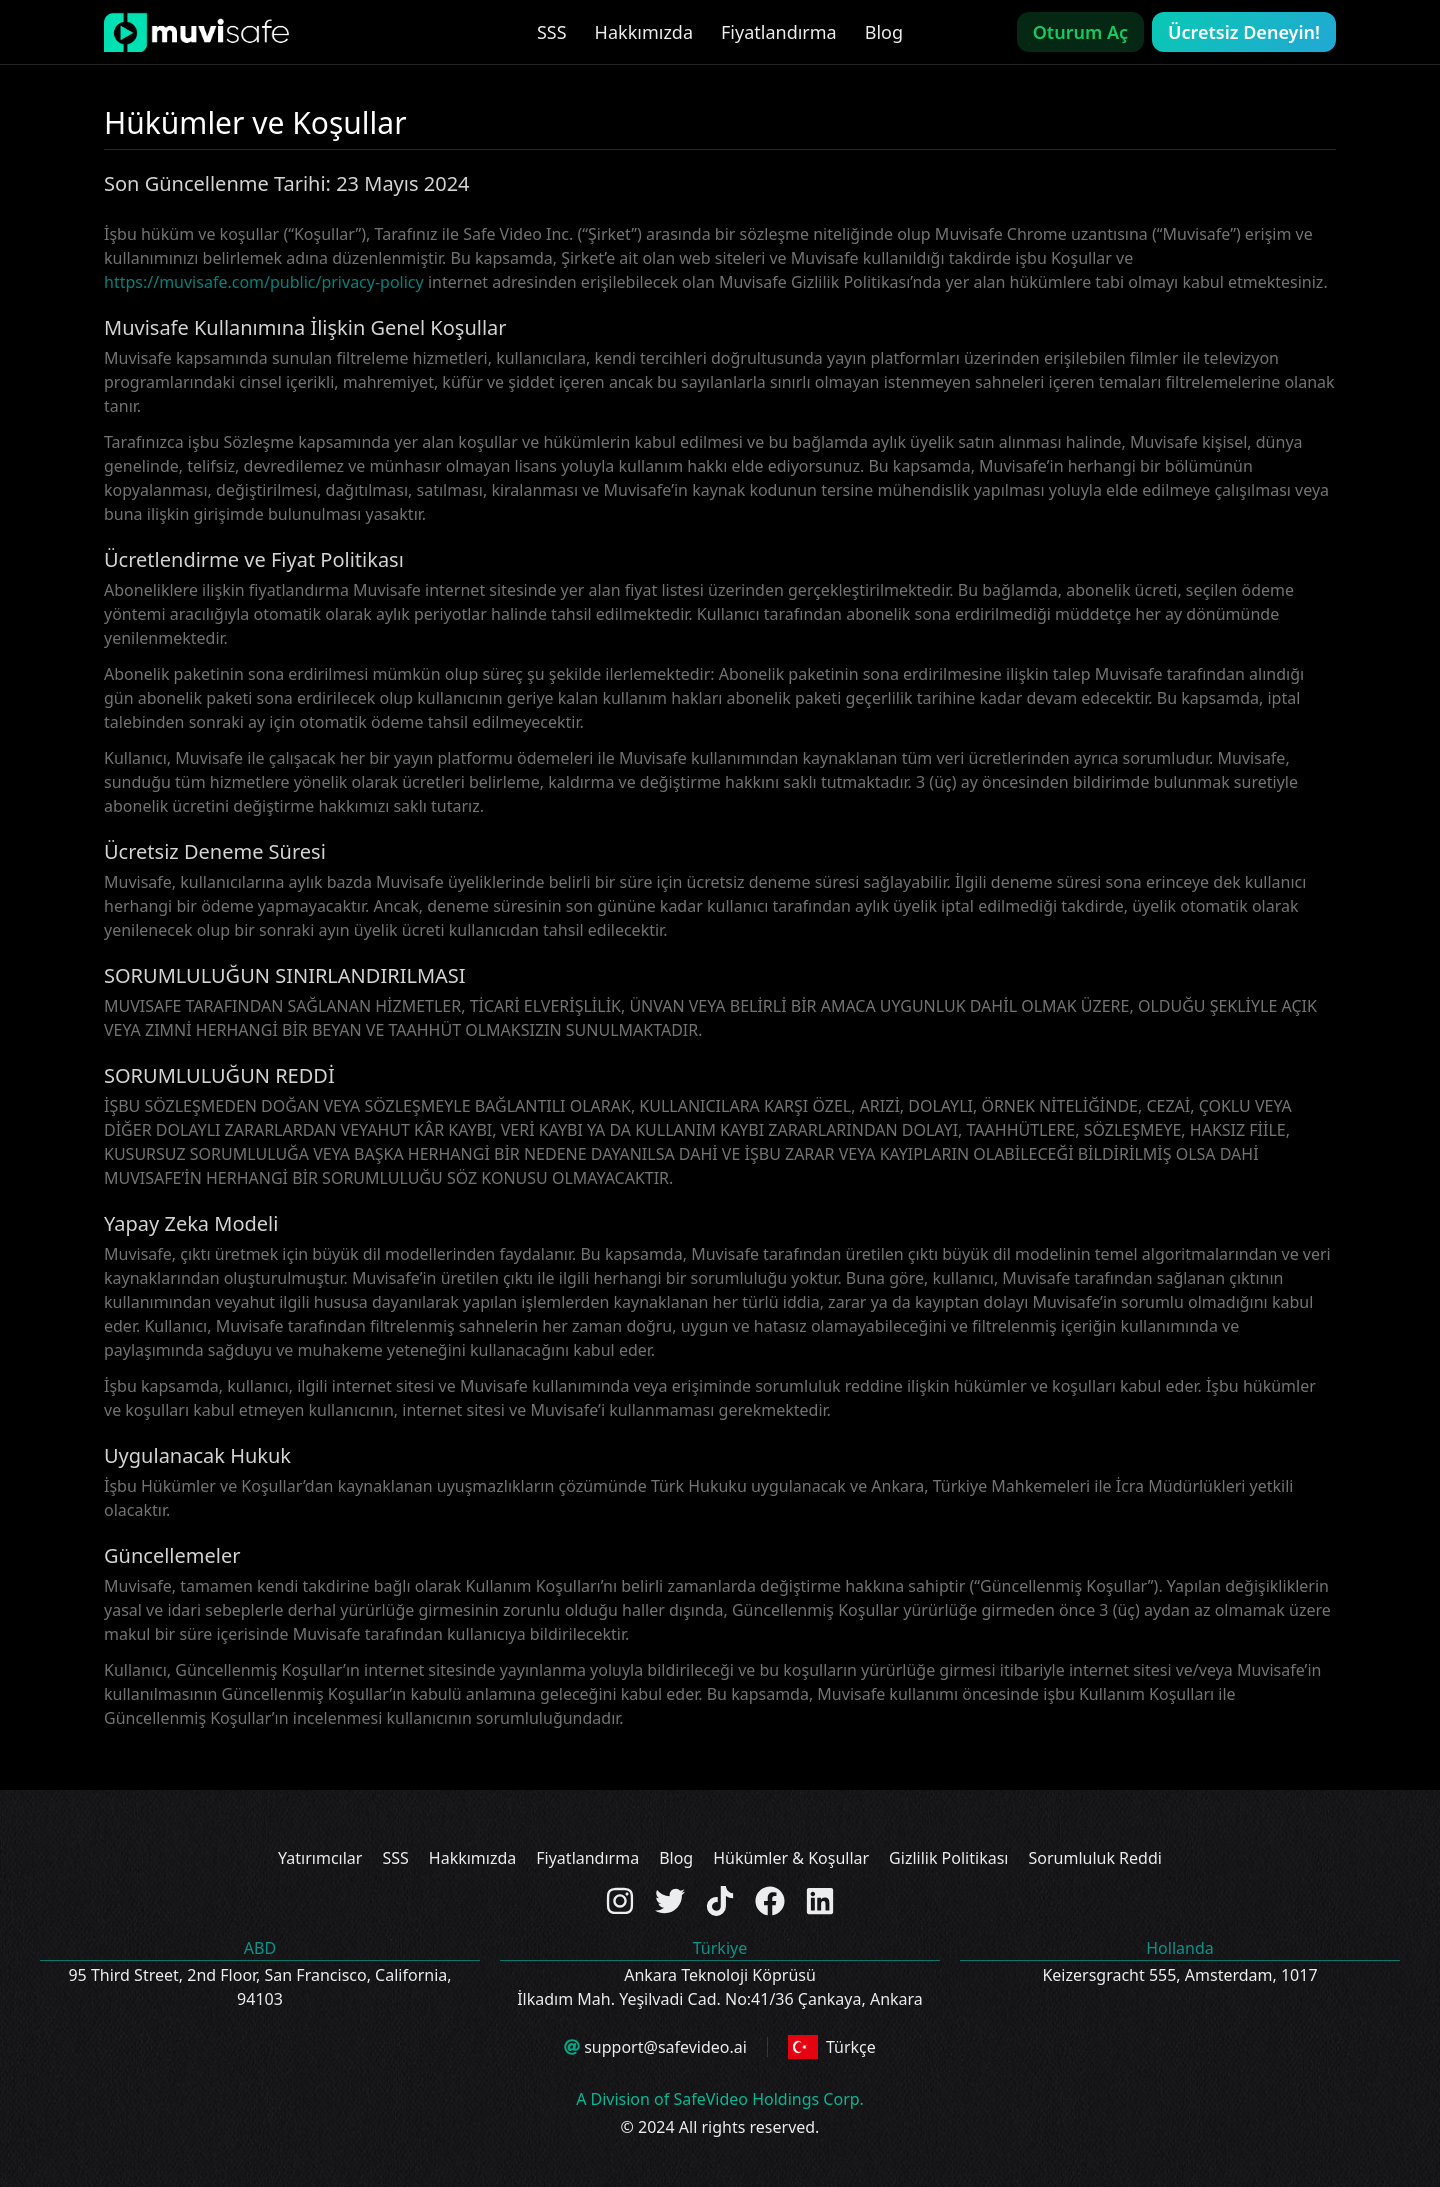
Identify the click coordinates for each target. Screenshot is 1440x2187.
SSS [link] (552, 32)
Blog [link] (884, 32)
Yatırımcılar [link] (320, 1858)
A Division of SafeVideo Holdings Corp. (720, 2099)
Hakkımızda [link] (644, 32)
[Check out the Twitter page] (670, 1901)
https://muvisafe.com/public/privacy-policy (264, 282)
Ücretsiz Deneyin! (1244, 32)
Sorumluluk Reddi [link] (1094, 1858)
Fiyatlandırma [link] (779, 32)
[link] (196, 32)
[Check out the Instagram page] (620, 1901)
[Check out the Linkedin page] (820, 1901)
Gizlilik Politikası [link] (948, 1858)
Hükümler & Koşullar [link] (791, 1858)
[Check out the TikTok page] (720, 1901)
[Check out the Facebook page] (770, 1901)
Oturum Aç (1080, 32)
